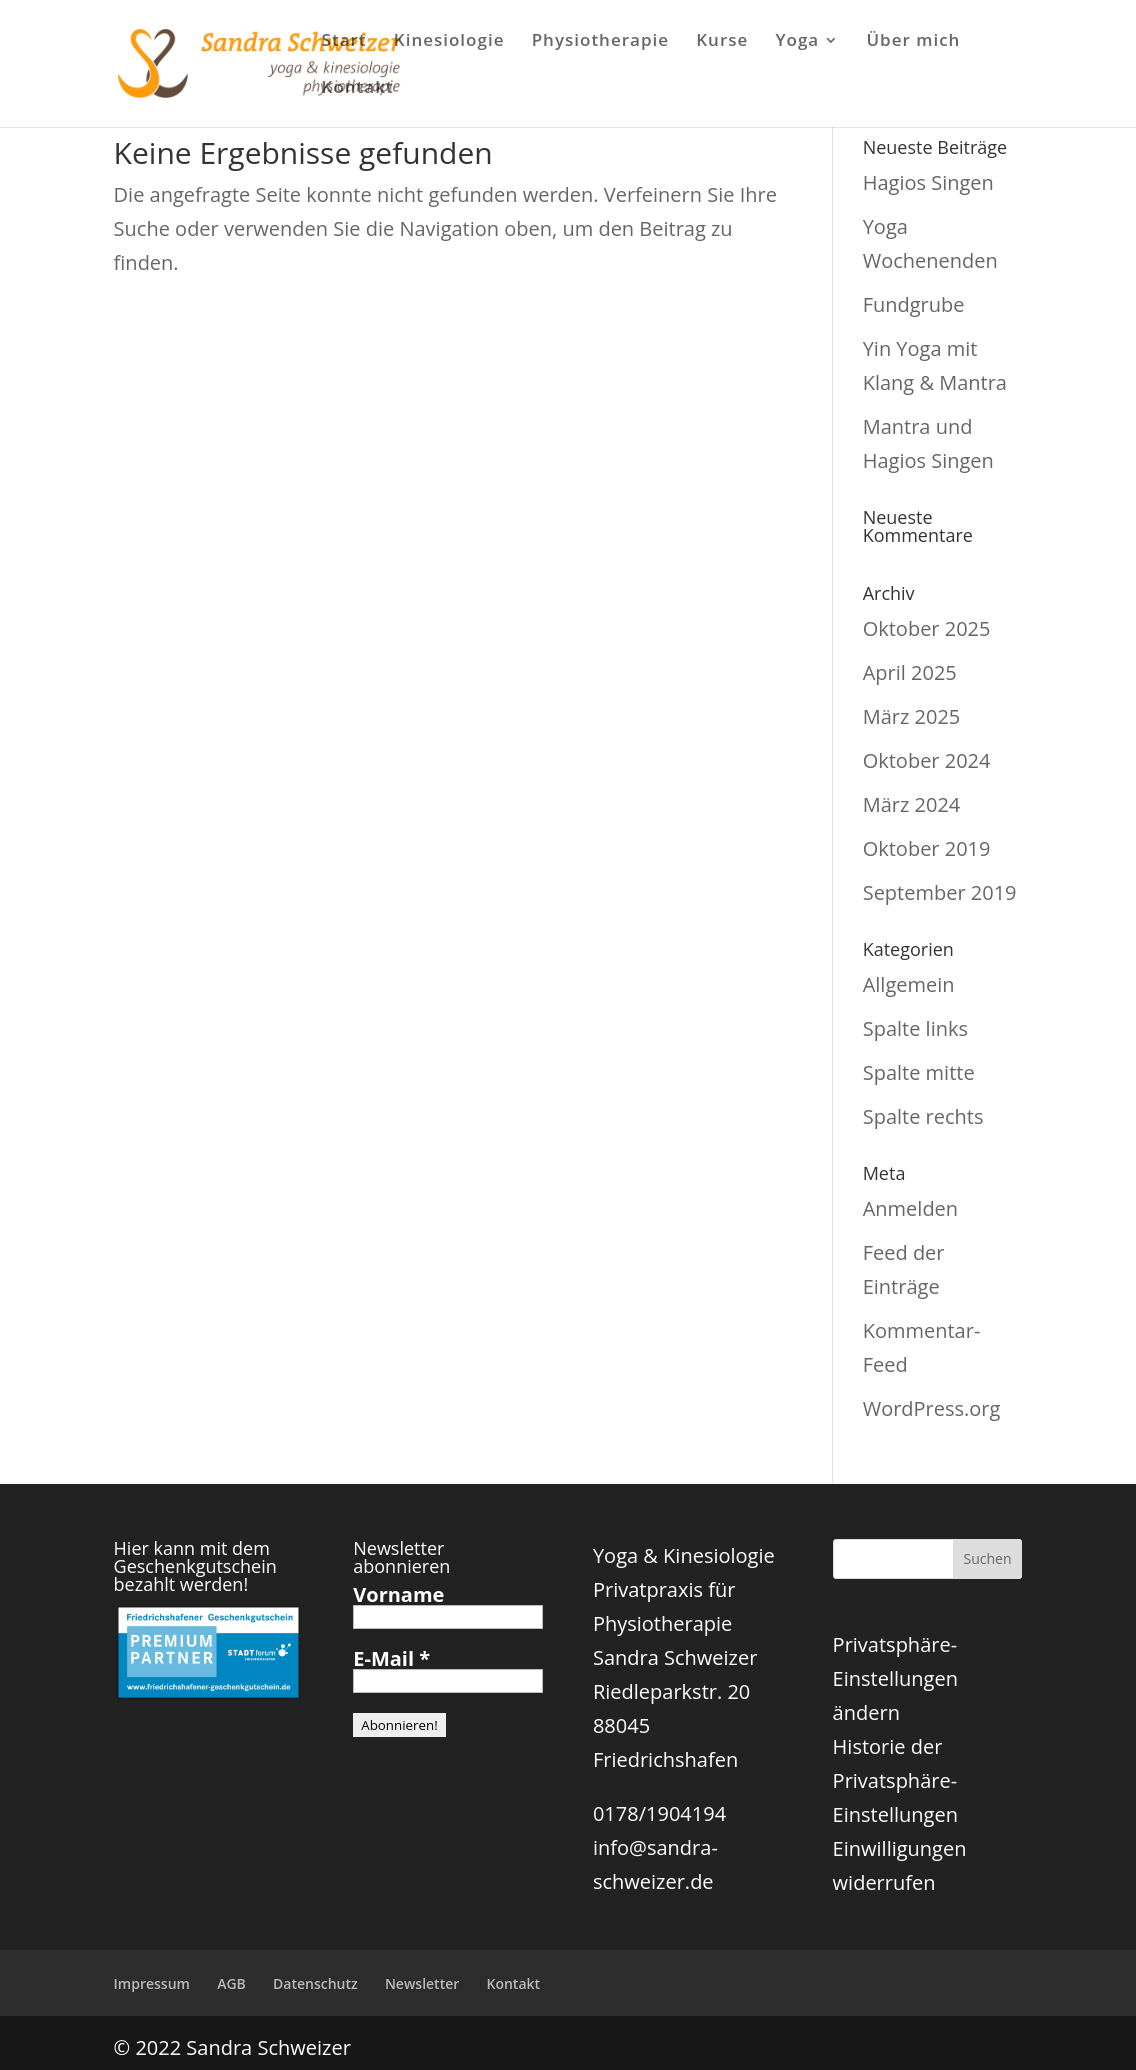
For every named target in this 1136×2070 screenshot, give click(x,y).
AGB (231, 1983)
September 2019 (940, 892)
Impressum (152, 1983)
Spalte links (915, 1028)
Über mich (913, 42)
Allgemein (909, 984)
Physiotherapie (600, 42)
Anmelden (910, 1208)
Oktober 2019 (927, 848)
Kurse (722, 42)
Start (344, 42)
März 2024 (912, 804)
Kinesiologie (449, 42)
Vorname (398, 1595)
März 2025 (912, 716)
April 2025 (910, 672)
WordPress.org (932, 1408)
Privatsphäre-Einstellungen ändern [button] (895, 1678)
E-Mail (391, 1659)
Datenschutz (315, 1983)
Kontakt (358, 89)
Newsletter (422, 1983)
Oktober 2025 (927, 628)
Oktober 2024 (927, 760)
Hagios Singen (928, 182)
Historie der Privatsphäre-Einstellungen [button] (895, 1780)
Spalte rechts (923, 1116)
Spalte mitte (919, 1072)
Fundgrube (914, 304)
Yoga (798, 42)
